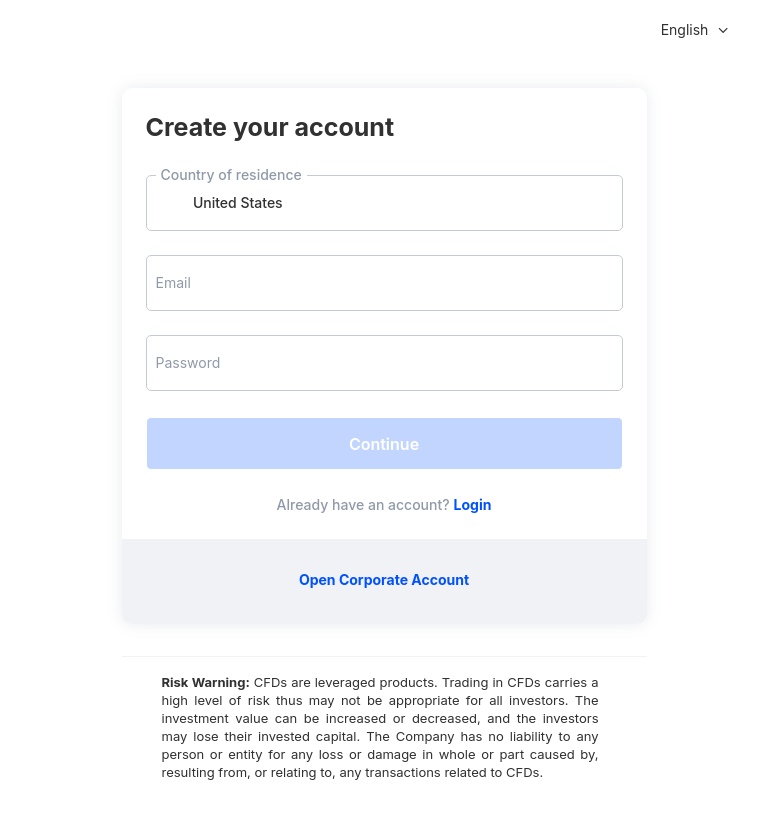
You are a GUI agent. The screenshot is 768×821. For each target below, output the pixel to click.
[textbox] (384, 203)
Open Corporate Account (384, 579)
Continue (384, 444)
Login (473, 504)
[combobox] (384, 203)
